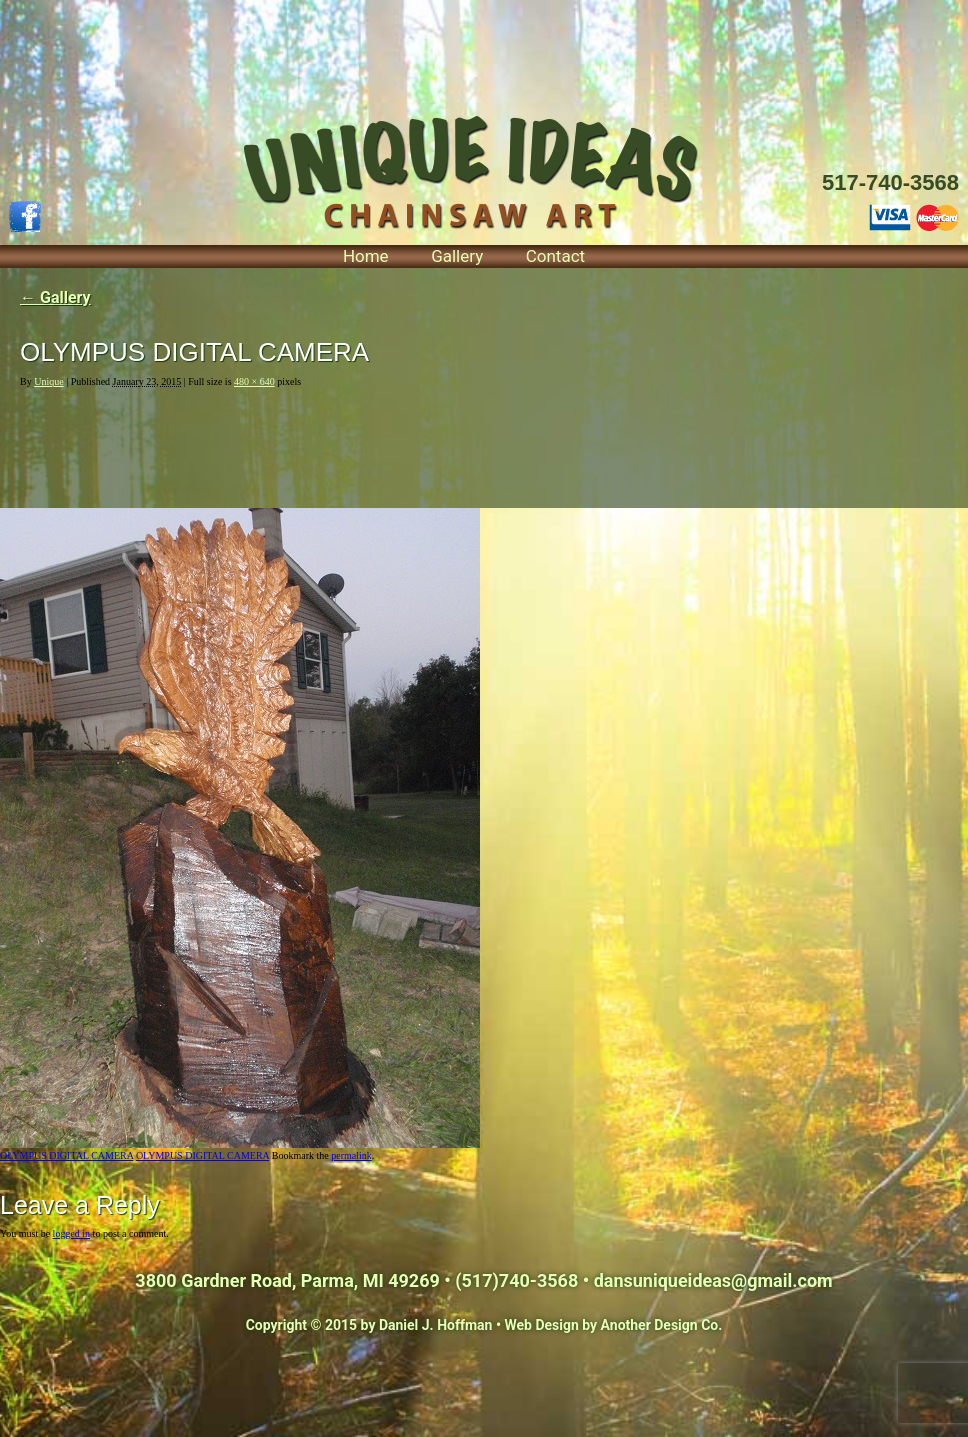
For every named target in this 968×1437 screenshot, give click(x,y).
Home (366, 256)
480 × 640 (254, 381)
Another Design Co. (662, 1325)
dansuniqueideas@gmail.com (713, 1280)
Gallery (457, 256)
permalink (351, 1155)
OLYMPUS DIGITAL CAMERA (66, 1155)
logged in (72, 1233)
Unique (48, 381)
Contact (555, 256)
